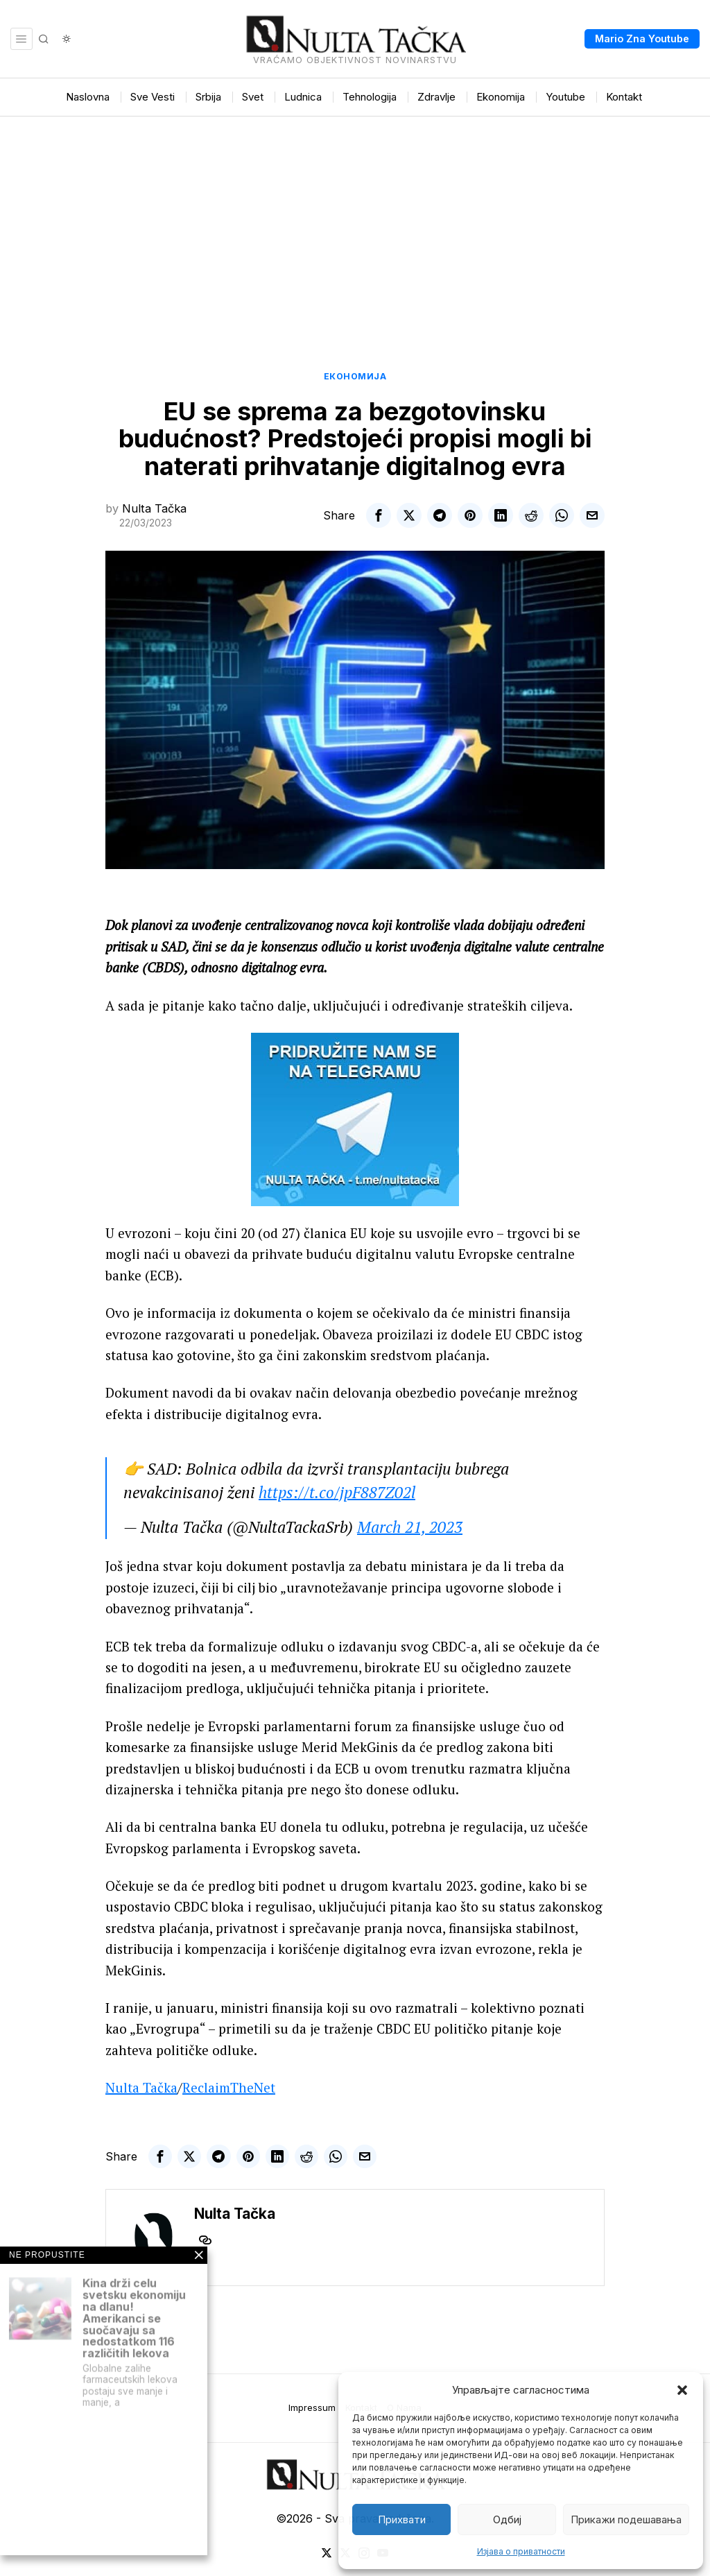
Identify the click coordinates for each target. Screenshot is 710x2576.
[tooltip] (378, 515)
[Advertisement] (355, 220)
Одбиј (507, 2519)
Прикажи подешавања (626, 2519)
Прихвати (402, 2519)
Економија (355, 376)
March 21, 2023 (409, 1527)
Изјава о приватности (521, 2551)
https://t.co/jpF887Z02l (337, 1492)
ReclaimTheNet (228, 2087)
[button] (682, 2390)
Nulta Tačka (154, 508)
